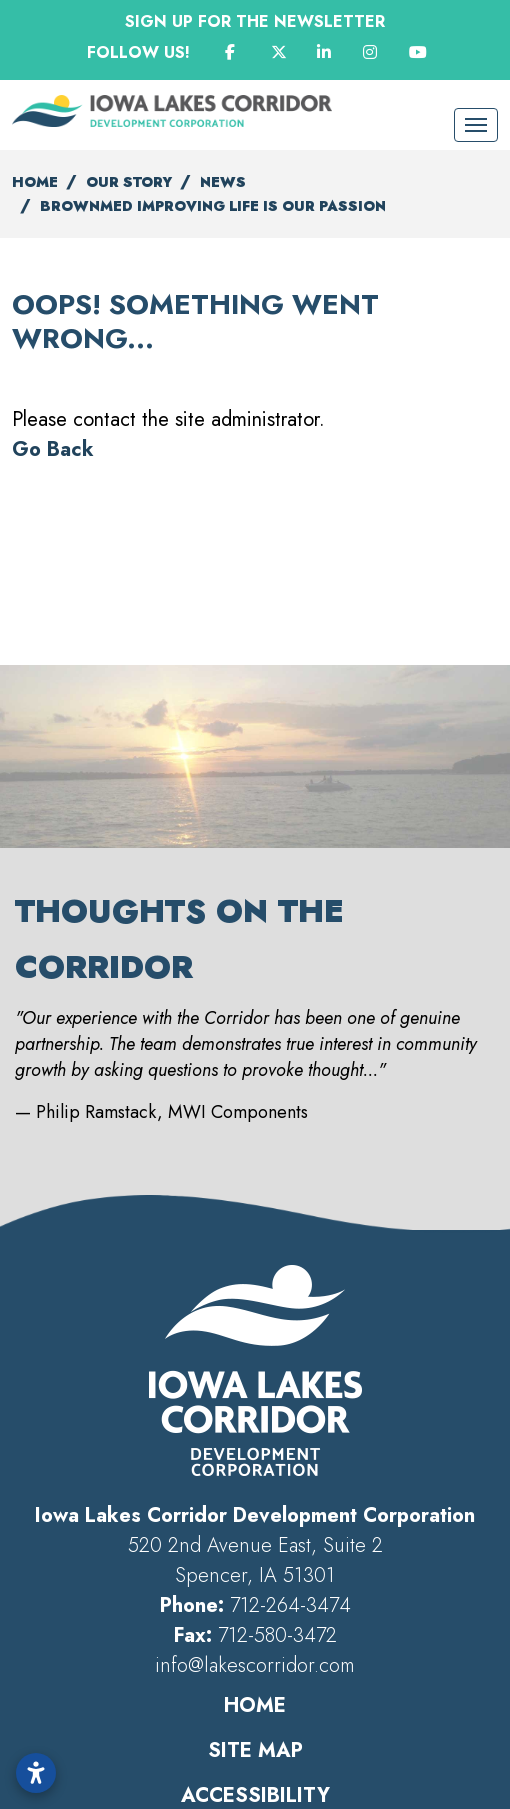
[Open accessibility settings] (36, 1773)
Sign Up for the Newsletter (255, 21)
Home (255, 1705)
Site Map (255, 1750)
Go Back (53, 449)
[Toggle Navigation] (476, 125)
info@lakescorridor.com (255, 1665)
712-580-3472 (277, 1635)
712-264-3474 (290, 1605)
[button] (25, 947)
